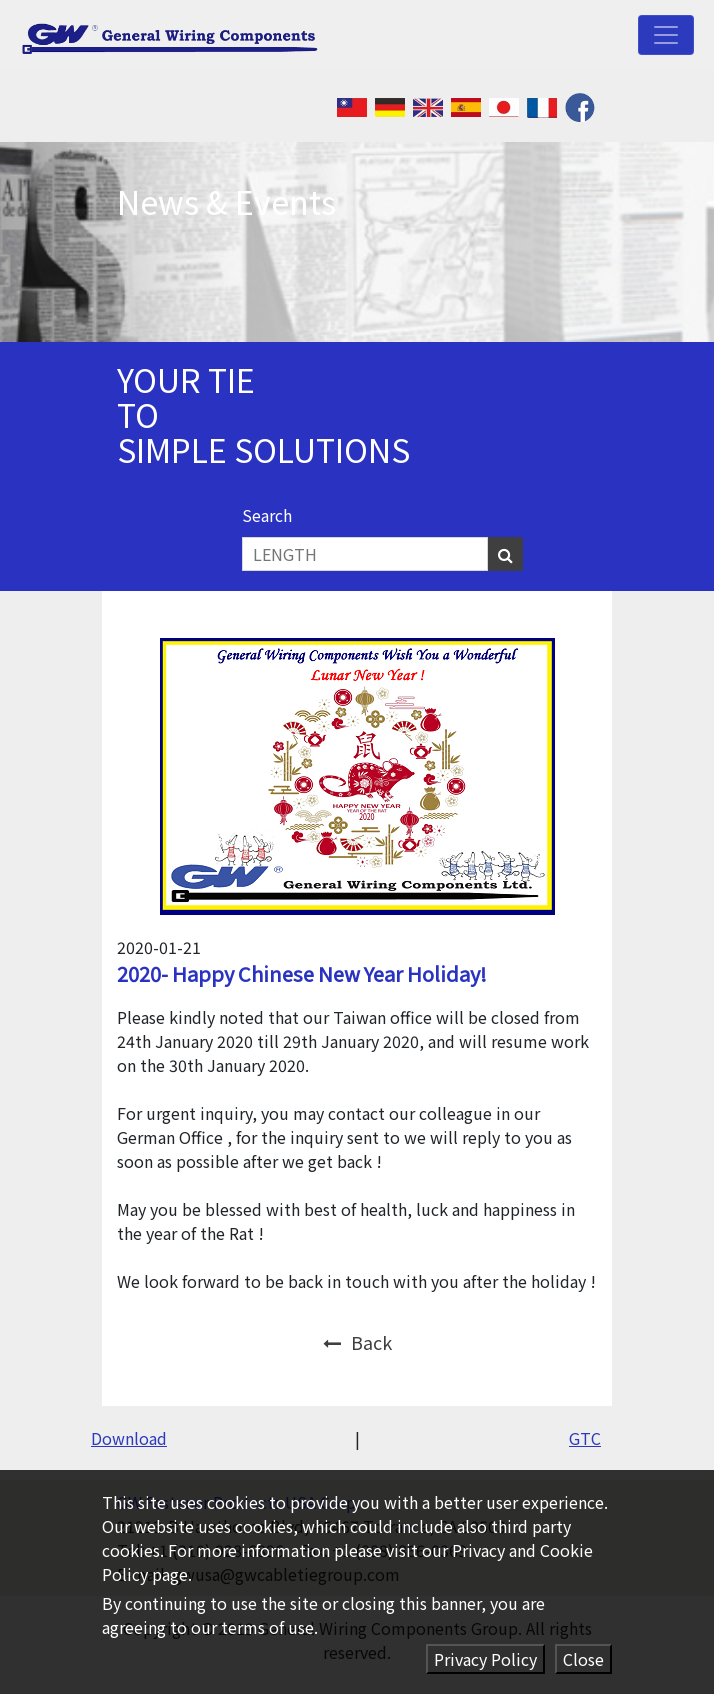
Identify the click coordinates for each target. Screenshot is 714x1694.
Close (583, 1659)
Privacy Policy (485, 1659)
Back (357, 1342)
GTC (585, 1438)
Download (129, 1438)
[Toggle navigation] (666, 35)
